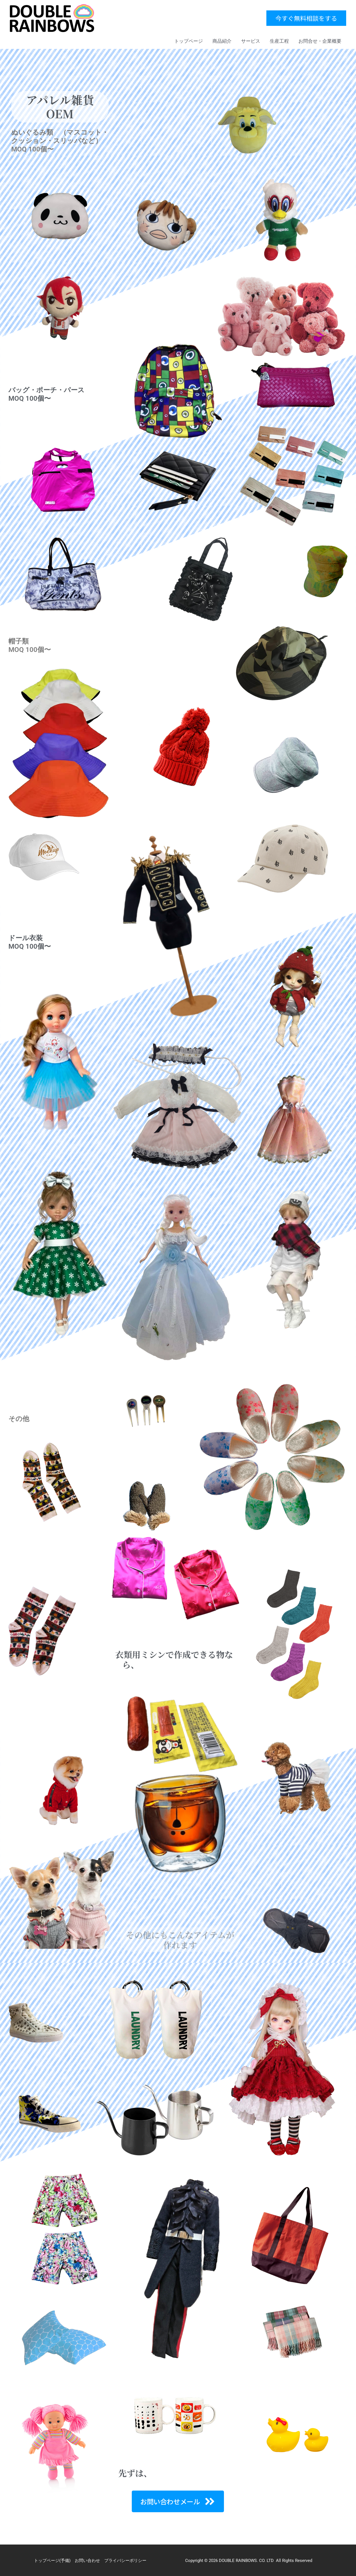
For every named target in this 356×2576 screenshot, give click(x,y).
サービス (250, 41)
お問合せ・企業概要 (319, 41)
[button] (306, 18)
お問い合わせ (87, 2560)
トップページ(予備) (52, 2560)
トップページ (188, 41)
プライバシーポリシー (125, 2560)
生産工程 (279, 41)
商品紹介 (222, 41)
